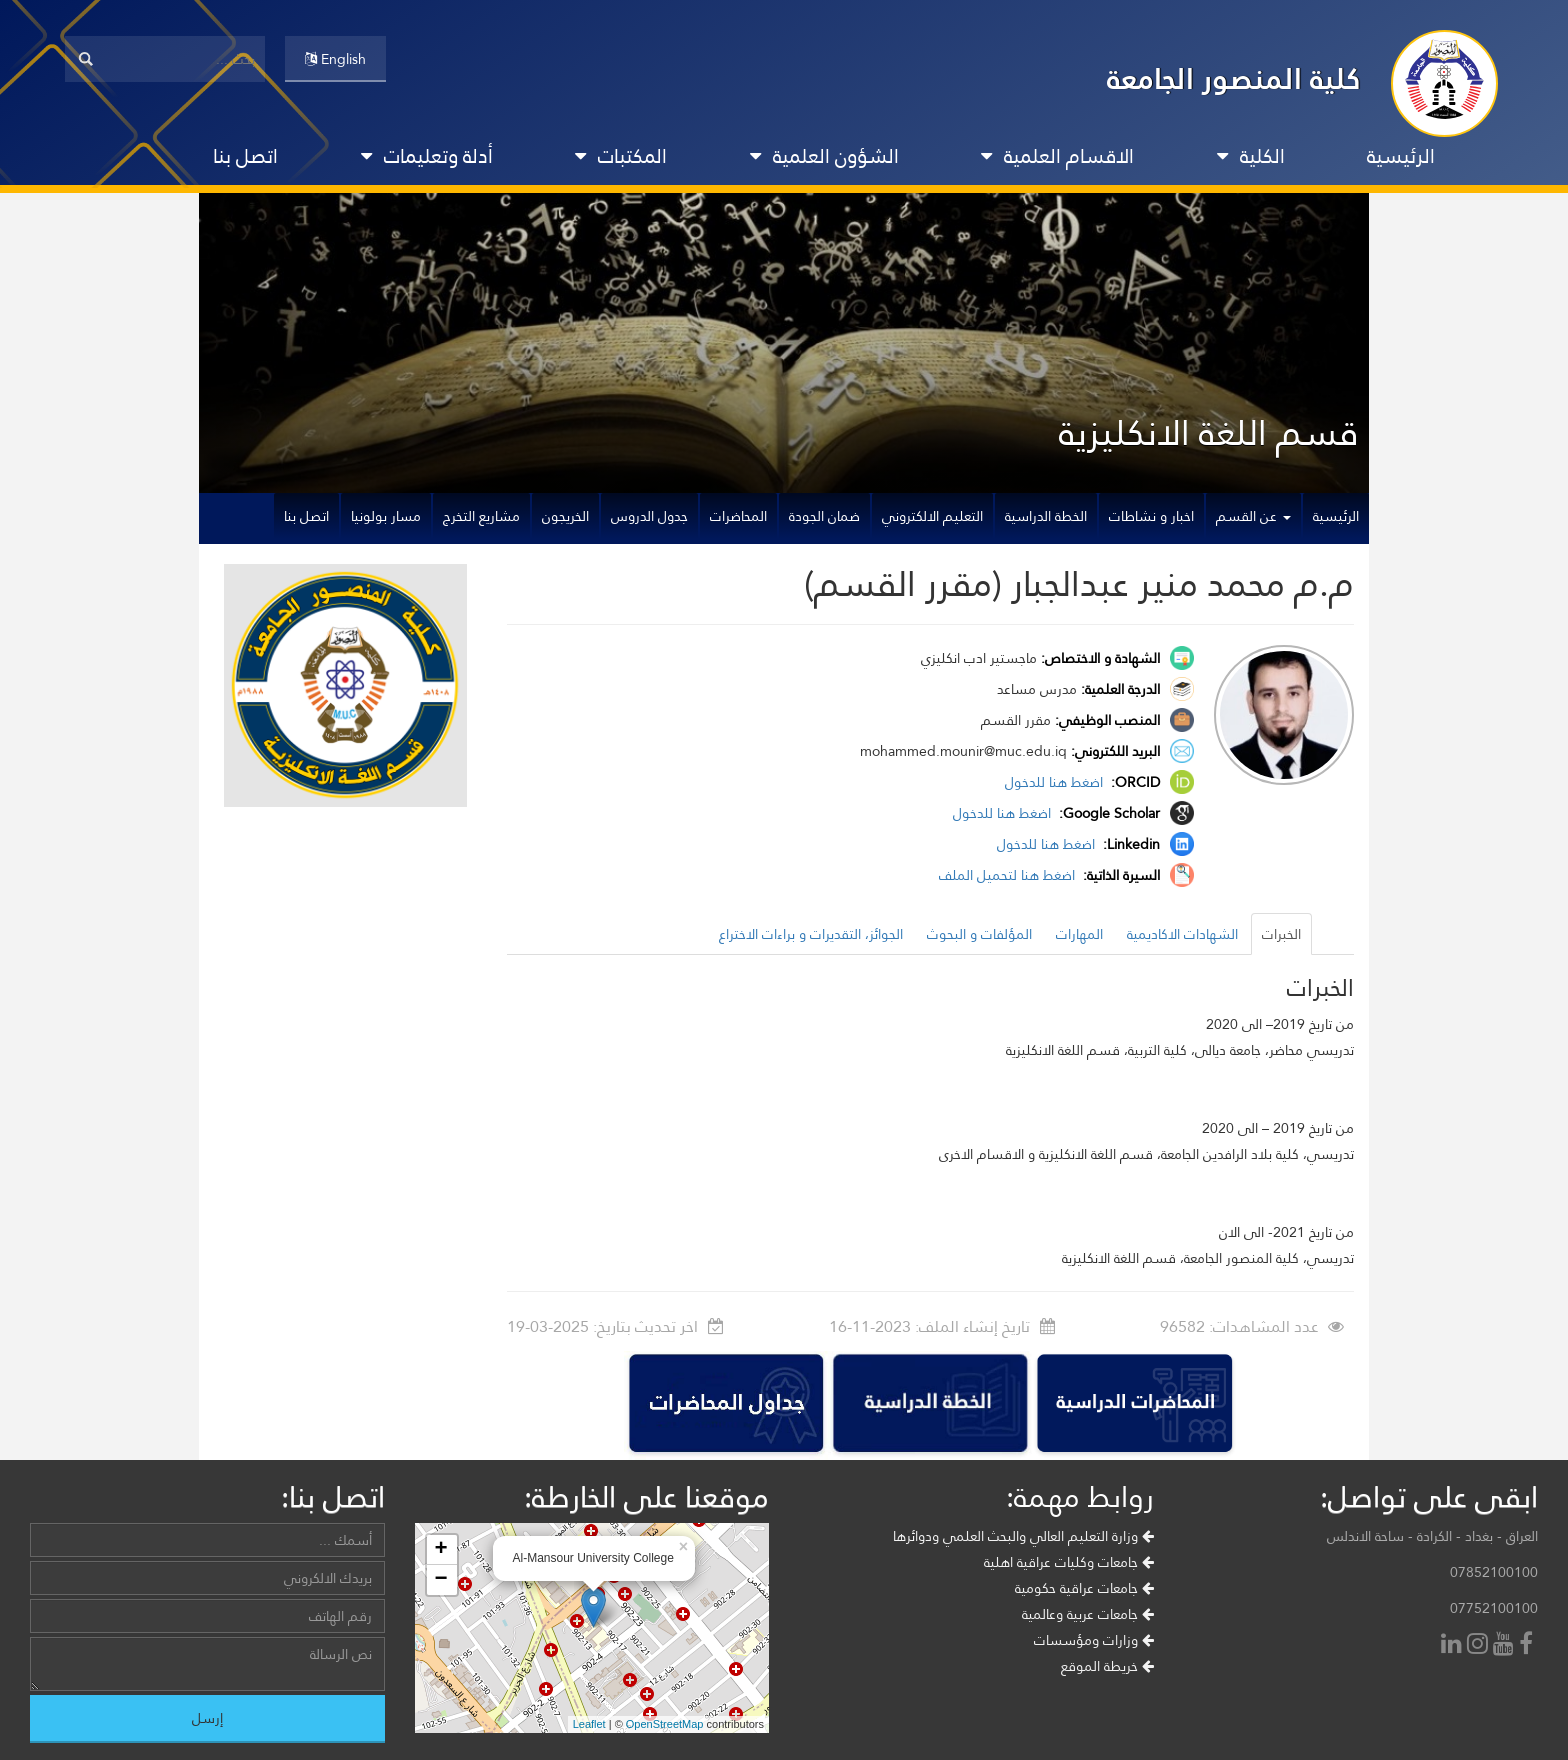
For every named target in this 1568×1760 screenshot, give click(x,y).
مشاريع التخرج (481, 516)
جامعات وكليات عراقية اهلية (1069, 1562)
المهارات (1079, 934)
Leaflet (589, 1724)
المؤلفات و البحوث (979, 934)
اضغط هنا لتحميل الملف (1009, 875)
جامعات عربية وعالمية (1088, 1614)
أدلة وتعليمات (427, 156)
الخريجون (565, 516)
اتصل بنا (245, 156)
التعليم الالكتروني (932, 516)
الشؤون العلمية (824, 156)
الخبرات (1281, 934)
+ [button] (440, 1550)
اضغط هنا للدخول (1056, 782)
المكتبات (621, 156)
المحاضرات (738, 516)
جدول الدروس (649, 516)
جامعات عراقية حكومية (1084, 1588)
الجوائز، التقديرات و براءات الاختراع (811, 934)
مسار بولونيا (386, 516)
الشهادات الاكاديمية (1182, 934)
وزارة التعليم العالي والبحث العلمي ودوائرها (1023, 1536)
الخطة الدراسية (1046, 516)
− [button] (440, 1580)
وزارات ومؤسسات (1094, 1640)
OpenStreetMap (665, 1724)
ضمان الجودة (824, 516)
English (335, 59)
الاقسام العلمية (1057, 156)
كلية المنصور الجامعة (1234, 78)
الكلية (1251, 156)
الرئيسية (1401, 156)
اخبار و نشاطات (1151, 516)
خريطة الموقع (1107, 1666)
